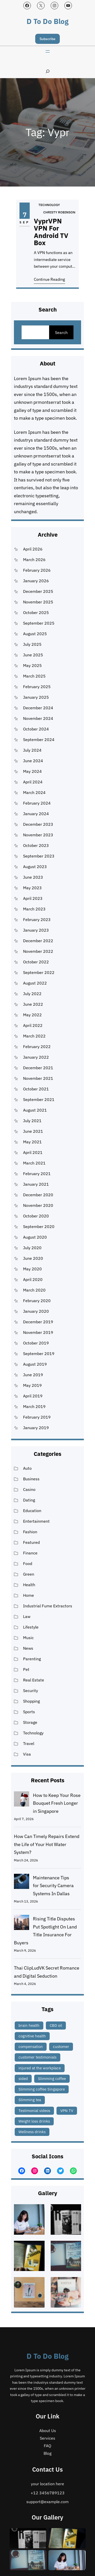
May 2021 (32, 1141)
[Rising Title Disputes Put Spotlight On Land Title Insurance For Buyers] (21, 1924)
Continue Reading (48, 257)
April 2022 (33, 1025)
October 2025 (36, 612)
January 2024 (36, 813)
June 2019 (33, 1374)
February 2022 (37, 1046)
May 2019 (32, 1385)
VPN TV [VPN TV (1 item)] (66, 2110)
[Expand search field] (48, 71)
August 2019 (35, 1364)
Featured (31, 1542)
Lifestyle (31, 1627)
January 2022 (36, 1057)
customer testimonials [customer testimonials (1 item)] (37, 2057)
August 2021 (35, 1110)
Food (27, 1563)
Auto (27, 1468)
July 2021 (32, 1120)
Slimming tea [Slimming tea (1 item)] (29, 2099)
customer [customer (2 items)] (61, 2046)
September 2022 (38, 972)
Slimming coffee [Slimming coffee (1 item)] (52, 2078)
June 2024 (33, 760)
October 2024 (36, 728)
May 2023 (32, 887)
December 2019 (38, 1321)
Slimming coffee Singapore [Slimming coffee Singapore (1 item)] (41, 2089)
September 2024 (38, 739)
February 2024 (37, 803)
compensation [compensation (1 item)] (30, 2046)
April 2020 (33, 1279)
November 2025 (38, 601)
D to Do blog (47, 21)
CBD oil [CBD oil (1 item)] (56, 2025)
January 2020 (36, 1311)
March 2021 (34, 1163)
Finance (30, 1552)
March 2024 (34, 792)
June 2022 (33, 1004)
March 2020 (34, 1290)
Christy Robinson (52, 232)
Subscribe (47, 39)
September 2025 (38, 623)
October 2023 (36, 845)
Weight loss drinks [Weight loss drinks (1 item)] (34, 2121)
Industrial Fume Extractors (47, 1605)
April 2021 (33, 1152)
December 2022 (38, 940)
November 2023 (38, 834)
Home (28, 1595)
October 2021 (36, 1088)
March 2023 (34, 908)
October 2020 (36, 1215)
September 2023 (38, 855)
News (28, 1648)
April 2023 (33, 898)
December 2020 (38, 1194)
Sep (39, 236)
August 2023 (35, 866)
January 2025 (36, 697)
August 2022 (35, 983)
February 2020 (37, 1300)
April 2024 (33, 781)
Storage (30, 1722)
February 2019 (37, 1417)
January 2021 (36, 1184)
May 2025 (32, 665)
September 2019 (38, 1353)
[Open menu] (47, 51)
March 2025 (34, 676)
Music (28, 1637)
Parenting (32, 1658)
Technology (48, 229)
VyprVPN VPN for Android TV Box (48, 239)
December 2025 (38, 591)
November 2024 (38, 718)
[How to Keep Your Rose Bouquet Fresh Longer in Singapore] (21, 1800)
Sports (29, 1711)
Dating (29, 1499)
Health (29, 1584)
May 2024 (32, 771)
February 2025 (37, 686)
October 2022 (36, 961)
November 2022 (38, 951)
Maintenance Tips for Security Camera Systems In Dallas (53, 1885)
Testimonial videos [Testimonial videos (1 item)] (34, 2110)
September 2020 (38, 1226)
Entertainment (36, 1521)
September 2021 (38, 1099)
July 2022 (32, 993)
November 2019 (38, 1332)
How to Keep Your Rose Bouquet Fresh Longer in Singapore (57, 1803)
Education (32, 1510)
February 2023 (37, 919)
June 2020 (33, 1258)
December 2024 (38, 707)
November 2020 (38, 1205)
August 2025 (35, 633)
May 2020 (32, 1268)
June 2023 (33, 877)
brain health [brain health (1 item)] (29, 2025)
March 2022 (34, 1035)
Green (28, 1574)
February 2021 (37, 1173)
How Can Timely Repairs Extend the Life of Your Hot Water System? (46, 1844)
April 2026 (33, 548)
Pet (26, 1669)
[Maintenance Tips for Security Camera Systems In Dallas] (21, 1882)
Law (26, 1616)
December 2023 (38, 824)
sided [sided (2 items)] (23, 2078)
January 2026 (36, 580)
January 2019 (36, 1427)
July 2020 (32, 1247)
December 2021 (38, 1067)
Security (30, 1690)
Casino (29, 1489)
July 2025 (32, 644)
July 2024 (32, 750)
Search (61, 332)
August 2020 (35, 1237)
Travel (28, 1743)
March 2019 (34, 1406)
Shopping (31, 1701)
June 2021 (33, 1131)
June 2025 (33, 654)
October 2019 (36, 1342)
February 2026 (37, 570)
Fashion (30, 1531)
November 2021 (38, 1078)
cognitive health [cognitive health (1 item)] (32, 2036)
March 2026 (34, 559)
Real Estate (33, 1679)
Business (31, 1478)
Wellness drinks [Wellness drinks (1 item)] (32, 2131)
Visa (27, 1754)
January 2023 (36, 930)
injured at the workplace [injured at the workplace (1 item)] (39, 2068)
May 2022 (32, 1014)
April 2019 (33, 1395)
